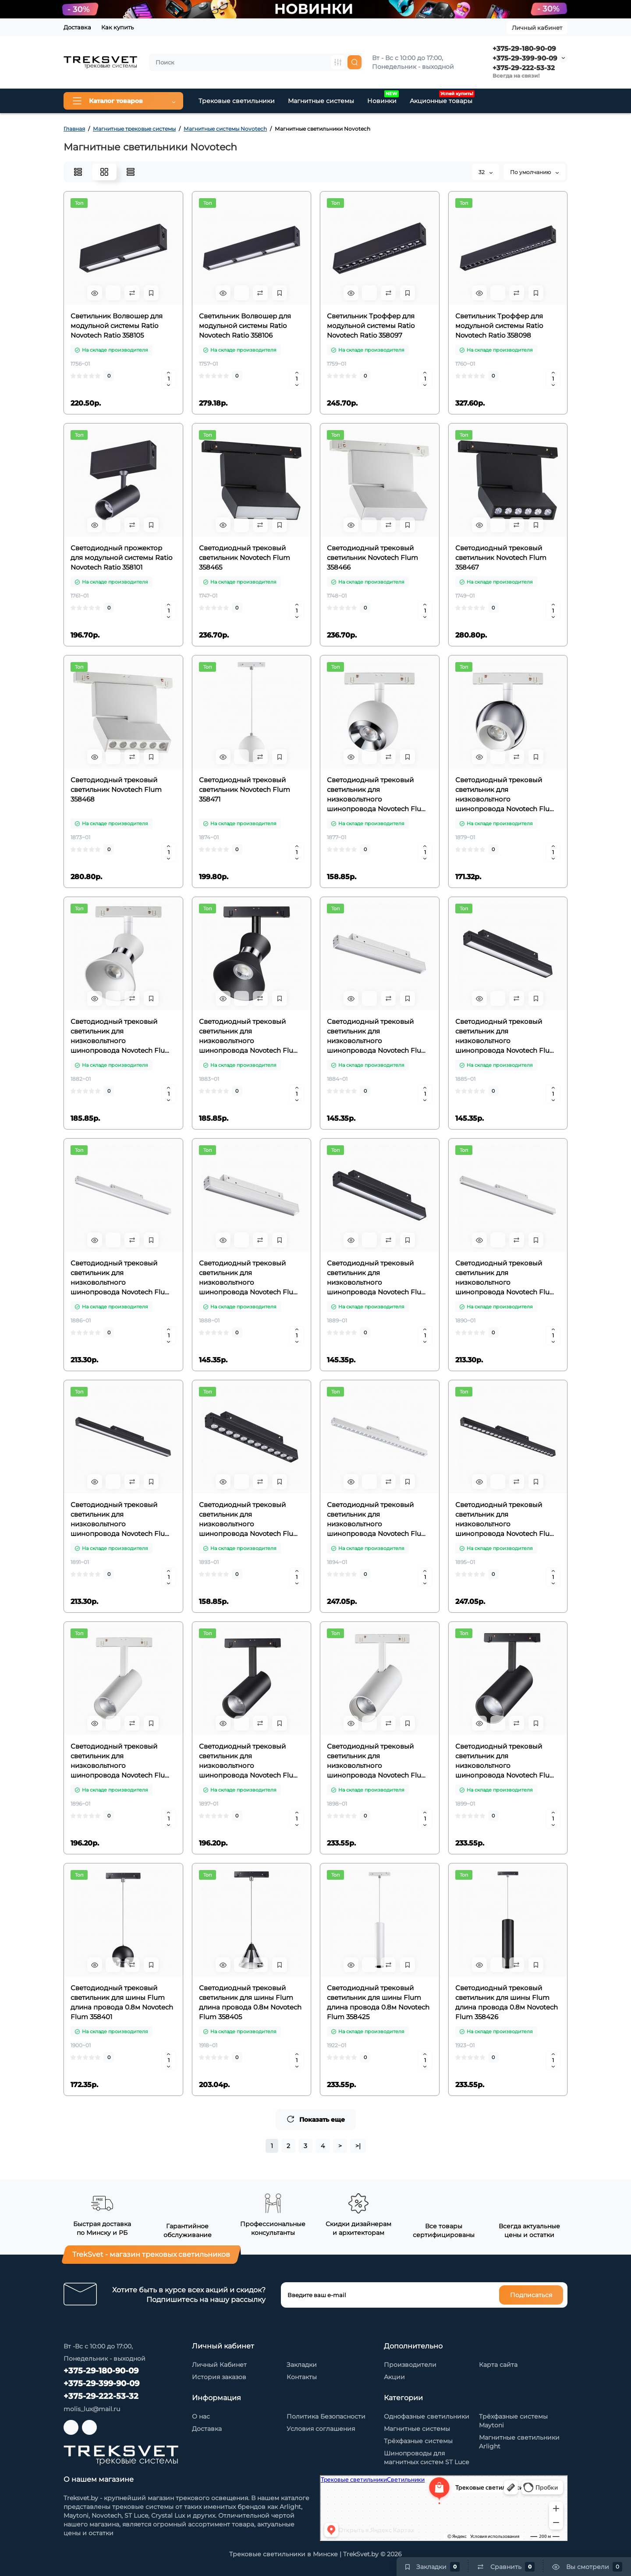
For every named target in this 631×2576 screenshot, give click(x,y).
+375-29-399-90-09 (525, 58)
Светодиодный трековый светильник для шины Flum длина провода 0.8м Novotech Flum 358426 (506, 2002)
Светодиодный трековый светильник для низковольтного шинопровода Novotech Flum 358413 (249, 1278)
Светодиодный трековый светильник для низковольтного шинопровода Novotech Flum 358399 (121, 1036)
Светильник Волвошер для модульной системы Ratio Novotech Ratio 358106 (245, 325)
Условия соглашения (321, 2429)
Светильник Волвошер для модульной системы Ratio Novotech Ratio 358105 (117, 325)
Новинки (383, 97)
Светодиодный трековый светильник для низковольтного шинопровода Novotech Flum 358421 (121, 1761)
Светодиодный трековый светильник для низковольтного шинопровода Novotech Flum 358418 (249, 1519)
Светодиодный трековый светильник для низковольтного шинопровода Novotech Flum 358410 (506, 1036)
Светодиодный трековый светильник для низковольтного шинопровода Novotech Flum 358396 (506, 795)
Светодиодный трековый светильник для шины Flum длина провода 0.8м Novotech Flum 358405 (250, 2002)
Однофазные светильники (426, 2416)
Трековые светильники (237, 101)
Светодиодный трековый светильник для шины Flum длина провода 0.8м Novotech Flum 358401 (122, 2002)
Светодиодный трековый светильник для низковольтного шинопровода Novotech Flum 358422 (249, 1761)
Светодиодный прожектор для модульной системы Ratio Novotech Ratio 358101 (121, 557)
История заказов (219, 2377)
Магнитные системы (321, 101)
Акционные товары (442, 97)
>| (358, 2146)
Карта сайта (498, 2365)
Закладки (302, 2365)
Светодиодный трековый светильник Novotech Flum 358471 (244, 789)
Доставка (77, 27)
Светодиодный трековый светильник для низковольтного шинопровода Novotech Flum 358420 (506, 1519)
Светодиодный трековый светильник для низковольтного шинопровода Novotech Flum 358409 (377, 1036)
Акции (394, 2377)
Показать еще (316, 2119)
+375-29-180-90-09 (524, 48)
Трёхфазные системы (418, 2441)
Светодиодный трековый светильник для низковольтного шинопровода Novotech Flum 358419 (377, 1519)
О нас (201, 2416)
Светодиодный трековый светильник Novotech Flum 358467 (500, 557)
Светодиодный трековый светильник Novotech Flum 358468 (116, 789)
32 (486, 172)
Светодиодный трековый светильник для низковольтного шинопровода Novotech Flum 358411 (121, 1278)
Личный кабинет (537, 27)
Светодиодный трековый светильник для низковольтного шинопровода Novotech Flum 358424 (506, 1761)
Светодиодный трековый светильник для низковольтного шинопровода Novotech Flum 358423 (377, 1761)
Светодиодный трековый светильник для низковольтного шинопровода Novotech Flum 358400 (249, 1036)
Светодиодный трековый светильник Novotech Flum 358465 (244, 557)
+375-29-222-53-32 (524, 68)
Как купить (117, 27)
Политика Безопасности (326, 2416)
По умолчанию (534, 172)
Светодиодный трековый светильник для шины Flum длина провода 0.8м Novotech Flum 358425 (378, 2002)
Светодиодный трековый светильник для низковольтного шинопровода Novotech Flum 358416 (121, 1519)
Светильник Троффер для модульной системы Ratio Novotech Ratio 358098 (499, 325)
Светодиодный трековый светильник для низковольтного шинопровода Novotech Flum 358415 (506, 1278)
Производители (410, 2365)
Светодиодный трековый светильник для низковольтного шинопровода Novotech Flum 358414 (377, 1278)
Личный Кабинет (219, 2365)
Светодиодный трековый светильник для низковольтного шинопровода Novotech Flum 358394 (377, 795)
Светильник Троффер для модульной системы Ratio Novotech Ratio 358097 (371, 325)
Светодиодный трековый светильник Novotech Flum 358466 (372, 557)
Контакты (302, 2377)
